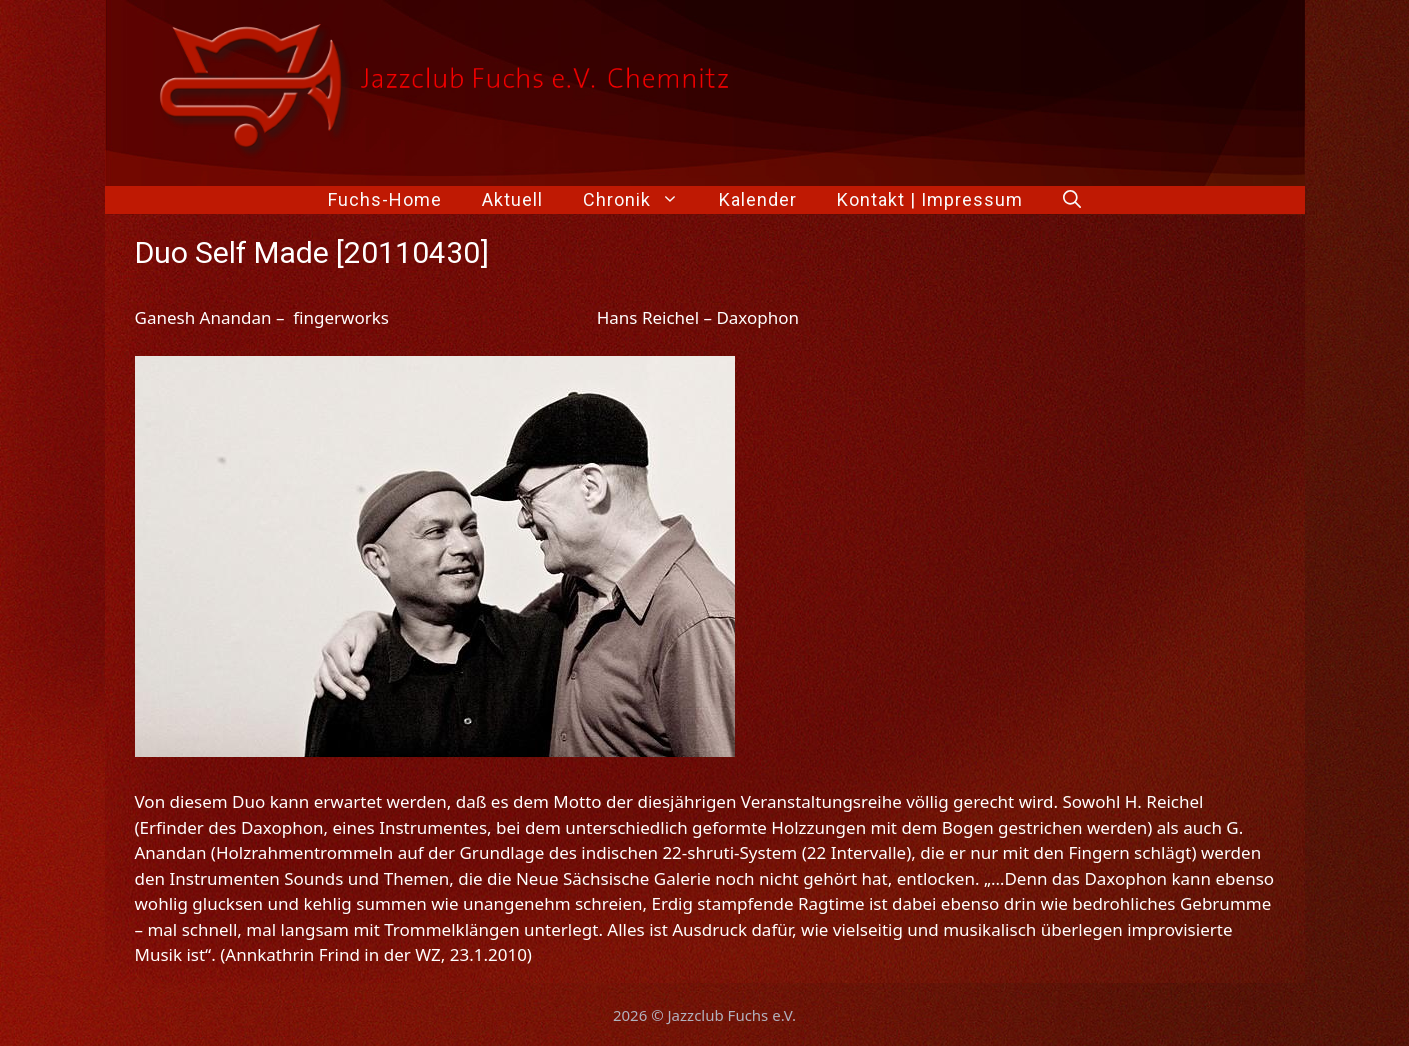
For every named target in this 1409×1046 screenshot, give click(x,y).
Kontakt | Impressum (930, 199)
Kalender (758, 199)
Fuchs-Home (385, 199)
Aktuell (512, 199)
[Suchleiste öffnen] (1072, 200)
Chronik (641, 200)
